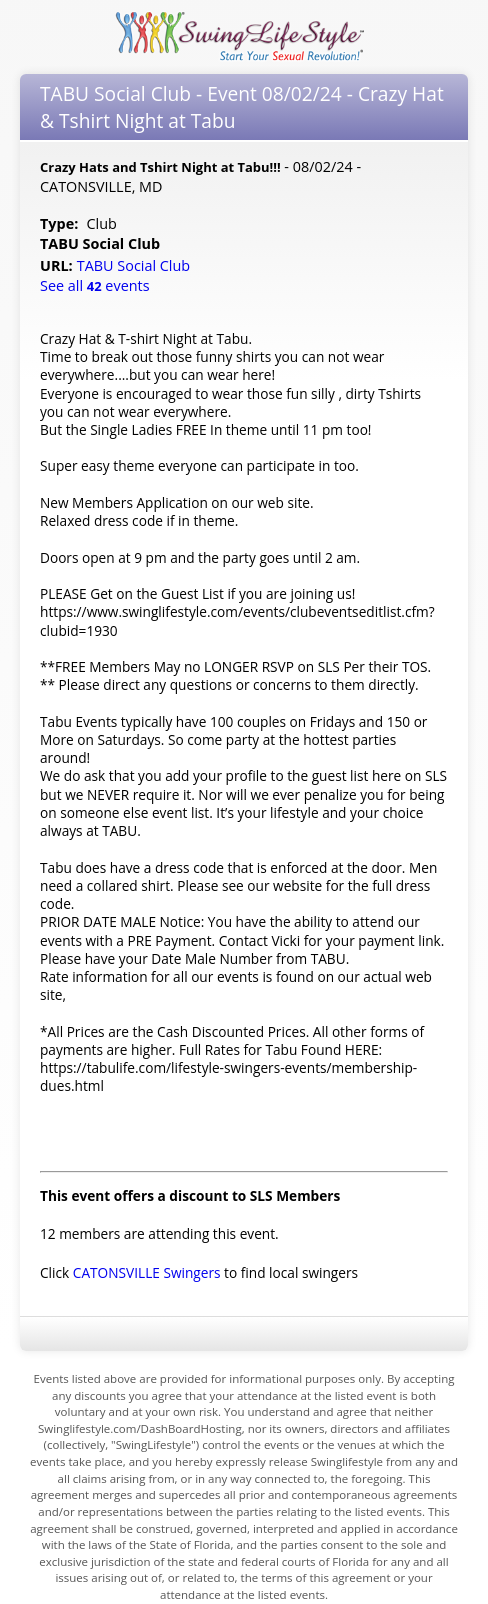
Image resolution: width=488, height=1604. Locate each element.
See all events (95, 285)
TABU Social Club (135, 265)
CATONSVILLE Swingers (147, 1272)
